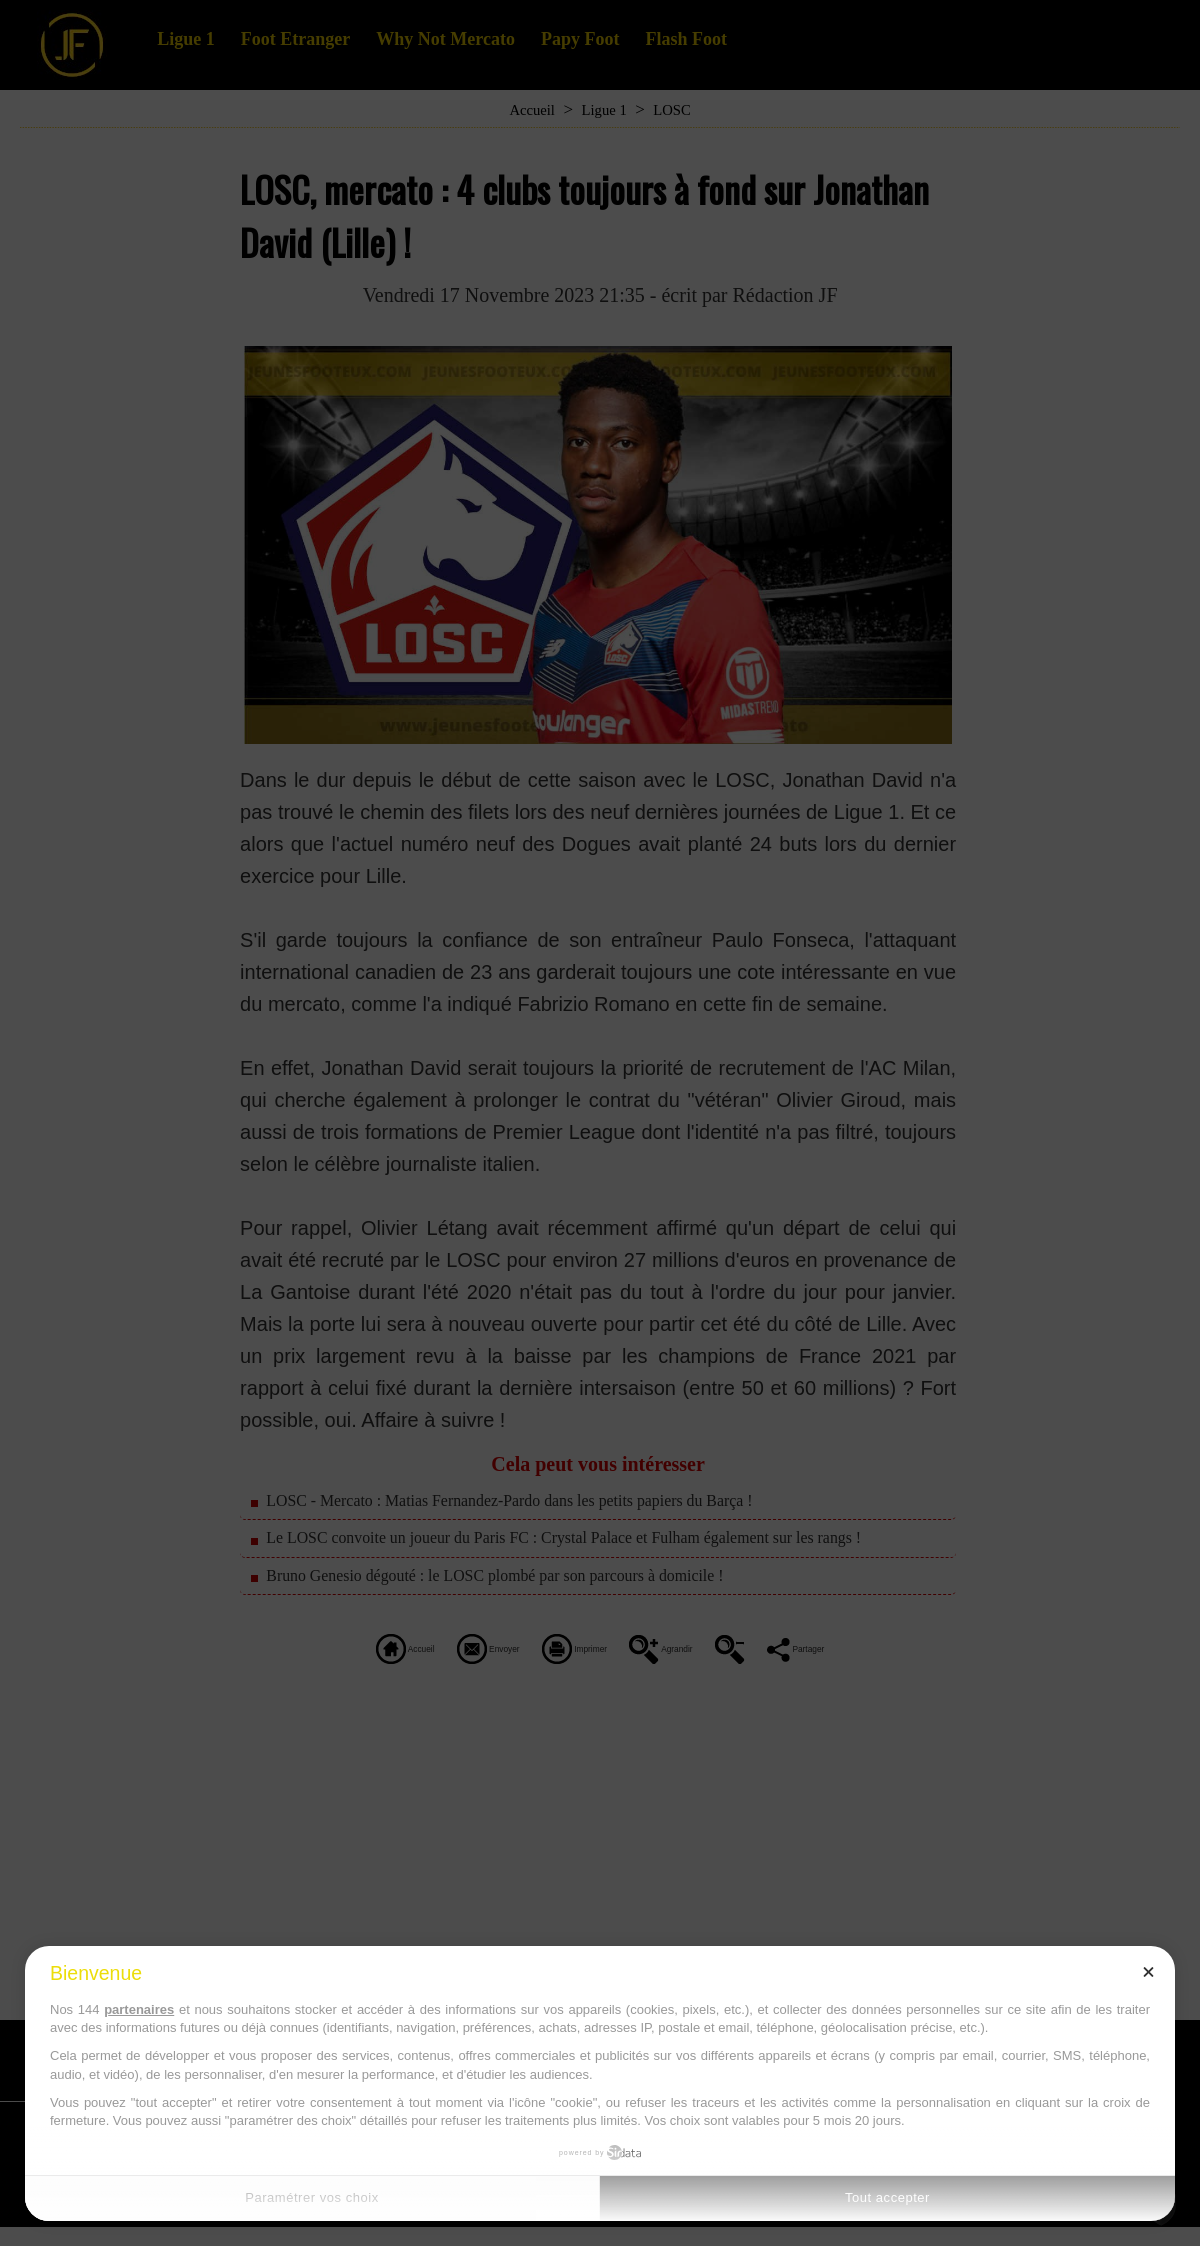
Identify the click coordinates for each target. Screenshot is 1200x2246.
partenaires (139, 2009)
